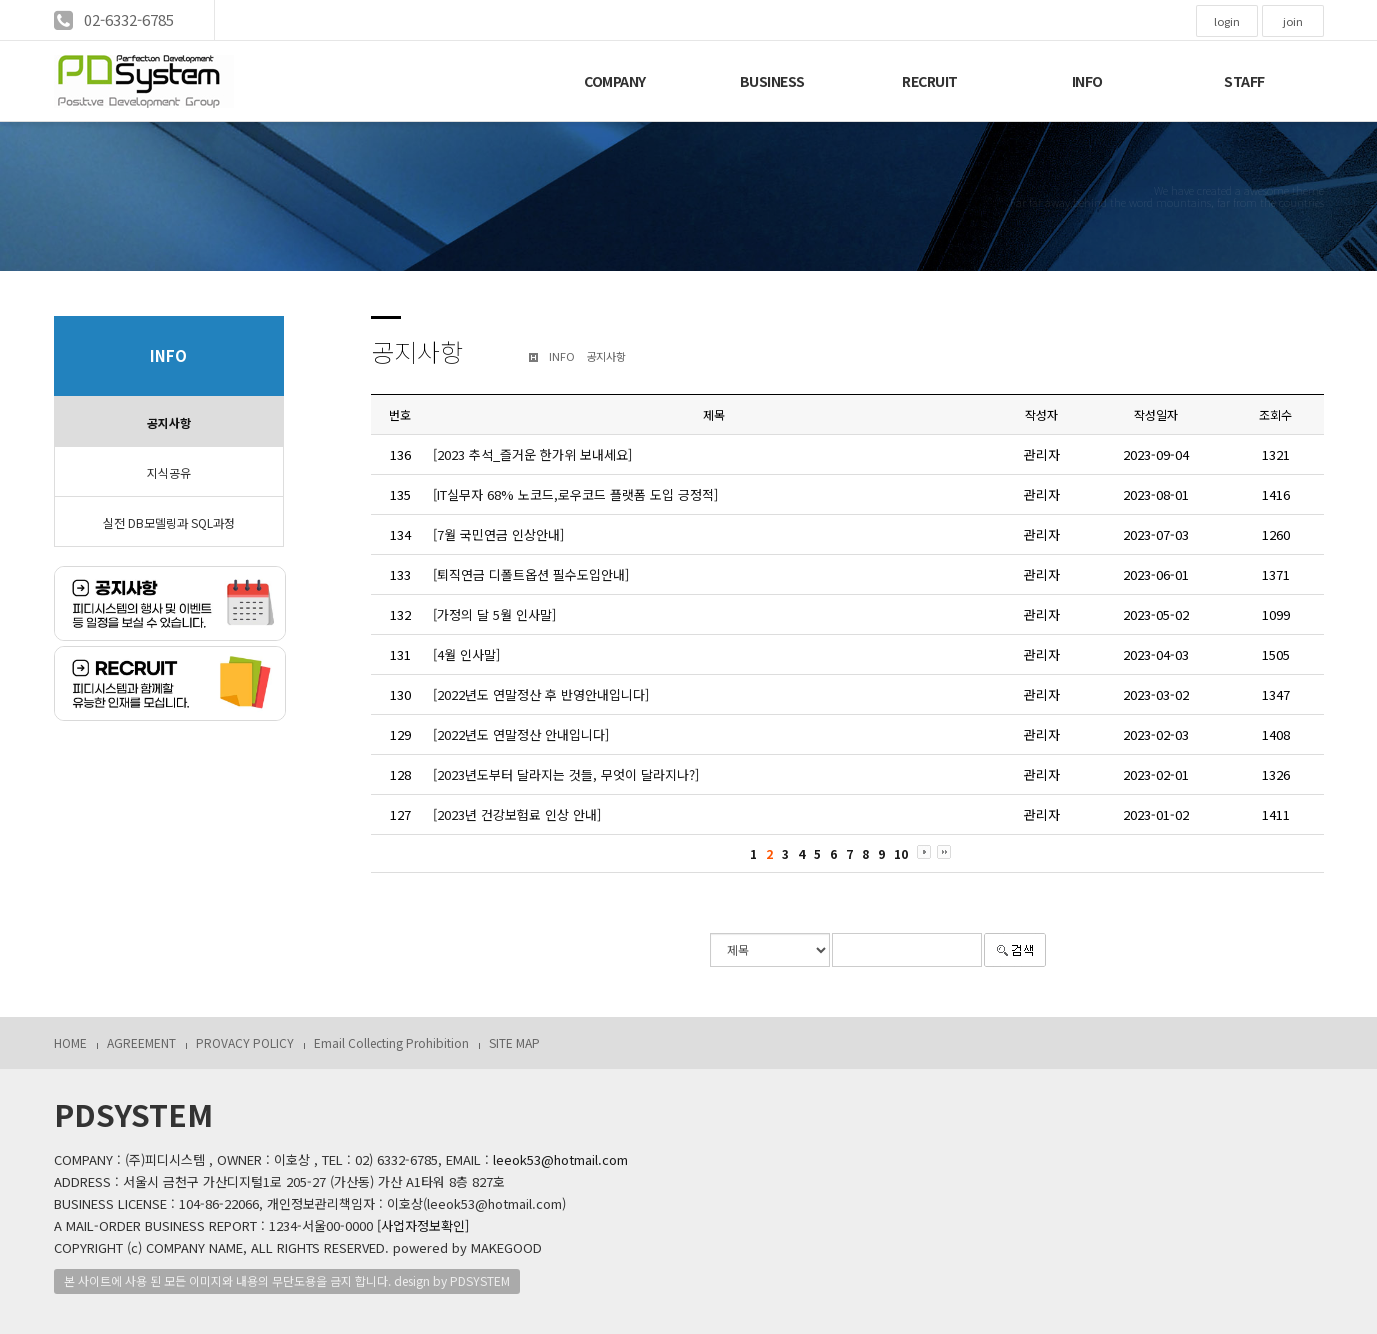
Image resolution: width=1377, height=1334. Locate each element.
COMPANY (615, 81)
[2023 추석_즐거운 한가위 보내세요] (532, 454)
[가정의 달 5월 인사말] (494, 614)
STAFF (1244, 81)
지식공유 (169, 472)
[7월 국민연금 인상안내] (498, 534)
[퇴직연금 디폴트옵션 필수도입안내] (531, 574)
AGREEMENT (141, 1042)
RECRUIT (930, 81)
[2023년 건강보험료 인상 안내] (517, 814)
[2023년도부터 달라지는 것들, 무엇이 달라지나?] (566, 774)
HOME (70, 1042)
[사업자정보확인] (423, 1225)
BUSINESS (772, 81)
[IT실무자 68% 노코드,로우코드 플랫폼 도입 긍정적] (575, 494)
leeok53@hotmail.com (560, 1159)
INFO (1087, 81)
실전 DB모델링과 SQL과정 (169, 522)
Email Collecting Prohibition (391, 1042)
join (1293, 21)
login (1227, 21)
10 (901, 853)
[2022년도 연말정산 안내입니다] (521, 734)
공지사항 (169, 422)
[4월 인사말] (466, 654)
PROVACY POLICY (245, 1042)
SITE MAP (514, 1042)
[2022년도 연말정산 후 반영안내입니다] (541, 694)
